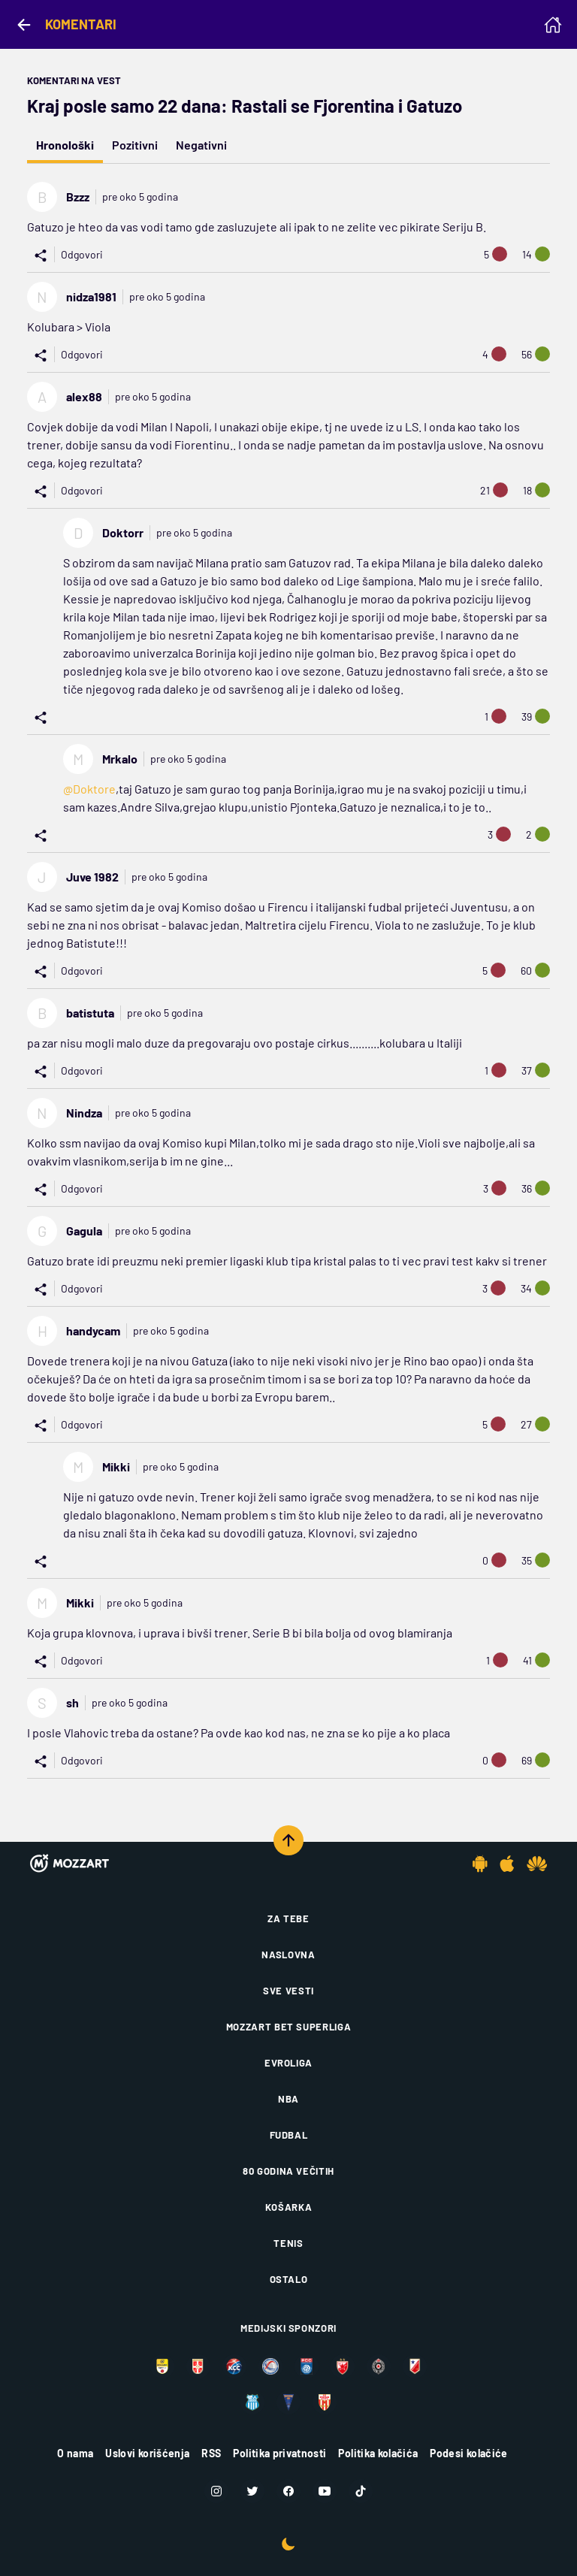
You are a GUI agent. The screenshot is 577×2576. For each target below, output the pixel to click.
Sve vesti (288, 1991)
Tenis (288, 2243)
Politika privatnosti (279, 2453)
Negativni (201, 145)
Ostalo (289, 2279)
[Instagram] (216, 2491)
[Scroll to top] (288, 1840)
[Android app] (480, 1864)
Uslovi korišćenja (147, 2453)
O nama (75, 2453)
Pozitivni (135, 145)
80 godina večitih (288, 2171)
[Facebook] (288, 2491)
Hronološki (65, 145)
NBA (288, 2099)
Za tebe (288, 1918)
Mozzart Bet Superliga (289, 2027)
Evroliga (288, 2063)
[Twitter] (252, 2491)
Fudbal (289, 2135)
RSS (211, 2453)
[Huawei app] (537, 1863)
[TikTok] (361, 2491)
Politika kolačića (378, 2453)
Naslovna (288, 1955)
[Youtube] (325, 2491)
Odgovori (82, 254)
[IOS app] (507, 1863)
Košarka (289, 2207)
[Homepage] (553, 25)
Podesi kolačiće (468, 2453)
